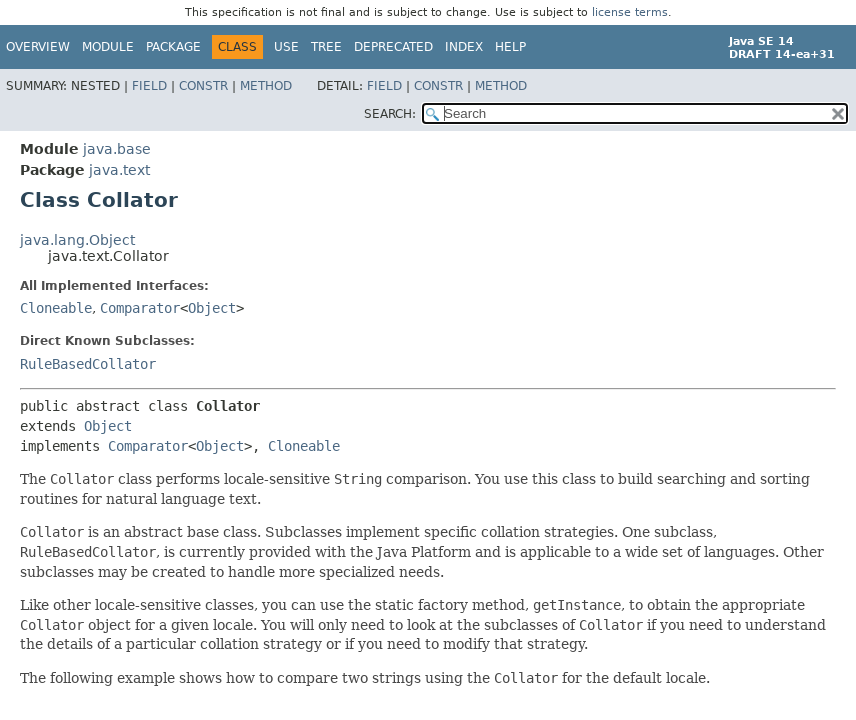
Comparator (140, 308)
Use (286, 47)
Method (266, 86)
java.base (117, 149)
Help (510, 47)
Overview (38, 47)
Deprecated (393, 47)
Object (212, 308)
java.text (119, 170)
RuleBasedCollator (88, 364)
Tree (326, 47)
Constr (203, 86)
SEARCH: (390, 114)
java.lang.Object (77, 240)
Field (149, 86)
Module (108, 47)
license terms (630, 12)
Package (173, 47)
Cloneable (56, 308)
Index (464, 47)
